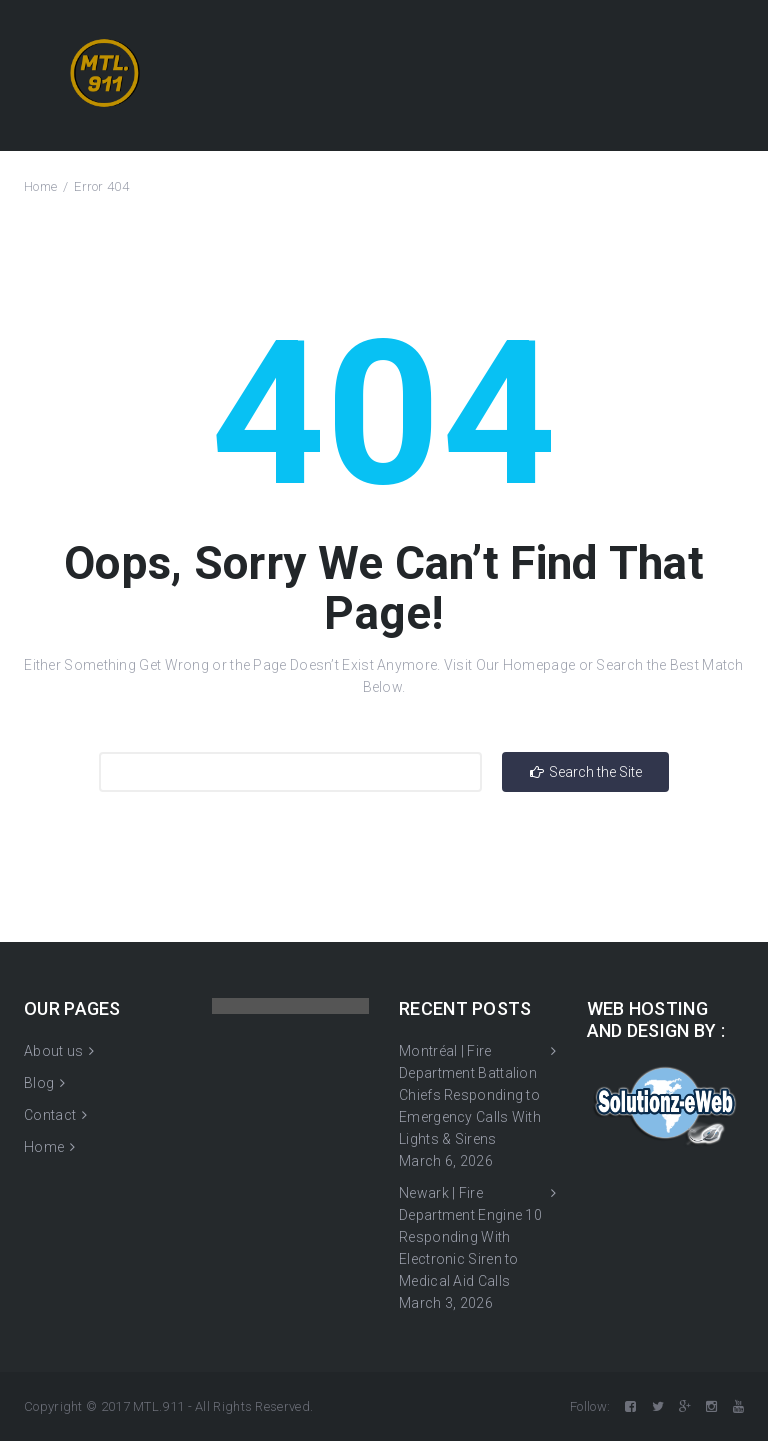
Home (40, 186)
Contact (50, 1115)
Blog (39, 1083)
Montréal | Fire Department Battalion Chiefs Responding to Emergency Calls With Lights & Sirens (470, 1095)
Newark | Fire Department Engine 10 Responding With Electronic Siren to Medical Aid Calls (470, 1237)
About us (53, 1051)
